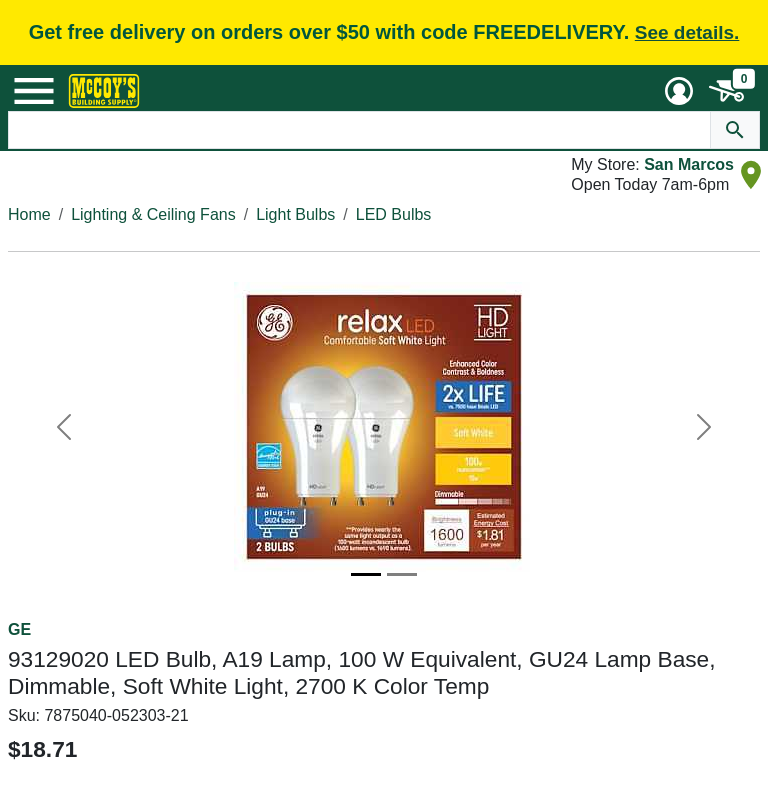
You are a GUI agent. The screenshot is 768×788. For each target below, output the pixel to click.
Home (29, 214)
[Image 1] (366, 574)
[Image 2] (402, 574)
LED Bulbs (394, 214)
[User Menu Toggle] (679, 91)
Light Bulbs (295, 214)
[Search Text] (360, 130)
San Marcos (689, 164)
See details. (687, 32)
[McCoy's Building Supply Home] (104, 91)
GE (19, 629)
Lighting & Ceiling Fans (153, 214)
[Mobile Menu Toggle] (34, 91)
